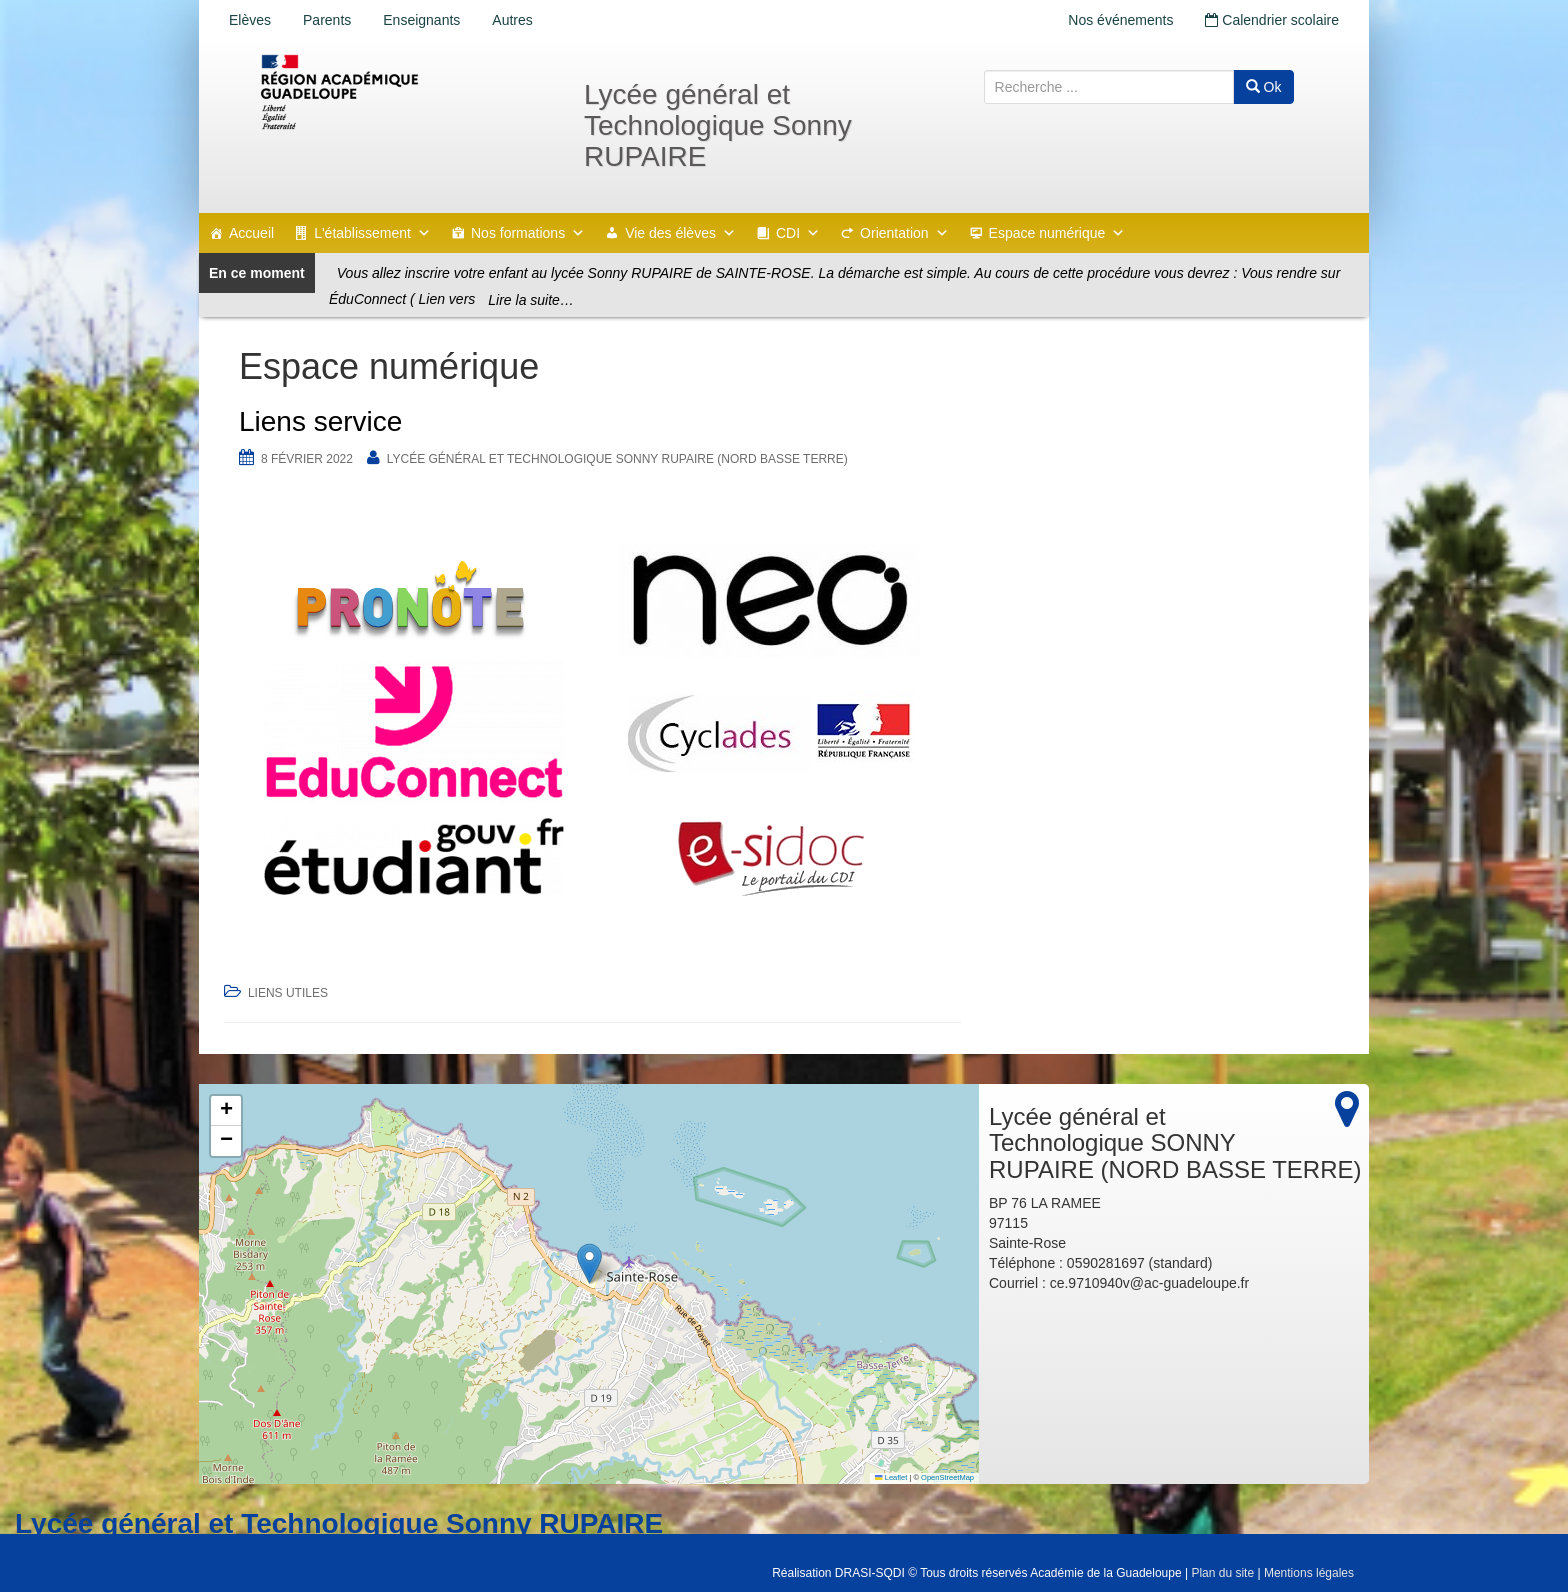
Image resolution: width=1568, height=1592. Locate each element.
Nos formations (528, 233)
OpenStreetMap (947, 1477)
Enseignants (421, 20)
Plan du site (1222, 1573)
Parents (327, 20)
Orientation (904, 233)
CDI (798, 233)
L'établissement (372, 233)
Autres (512, 20)
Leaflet (891, 1477)
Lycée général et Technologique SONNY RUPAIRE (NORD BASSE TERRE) (617, 459)
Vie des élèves (680, 233)
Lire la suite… (531, 300)
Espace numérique (1057, 233)
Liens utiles (288, 993)
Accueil (251, 233)
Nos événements (1120, 20)
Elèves (250, 20)
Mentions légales (1309, 1573)
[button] (589, 1263)
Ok (1264, 87)
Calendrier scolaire (1272, 20)
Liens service (320, 421)
